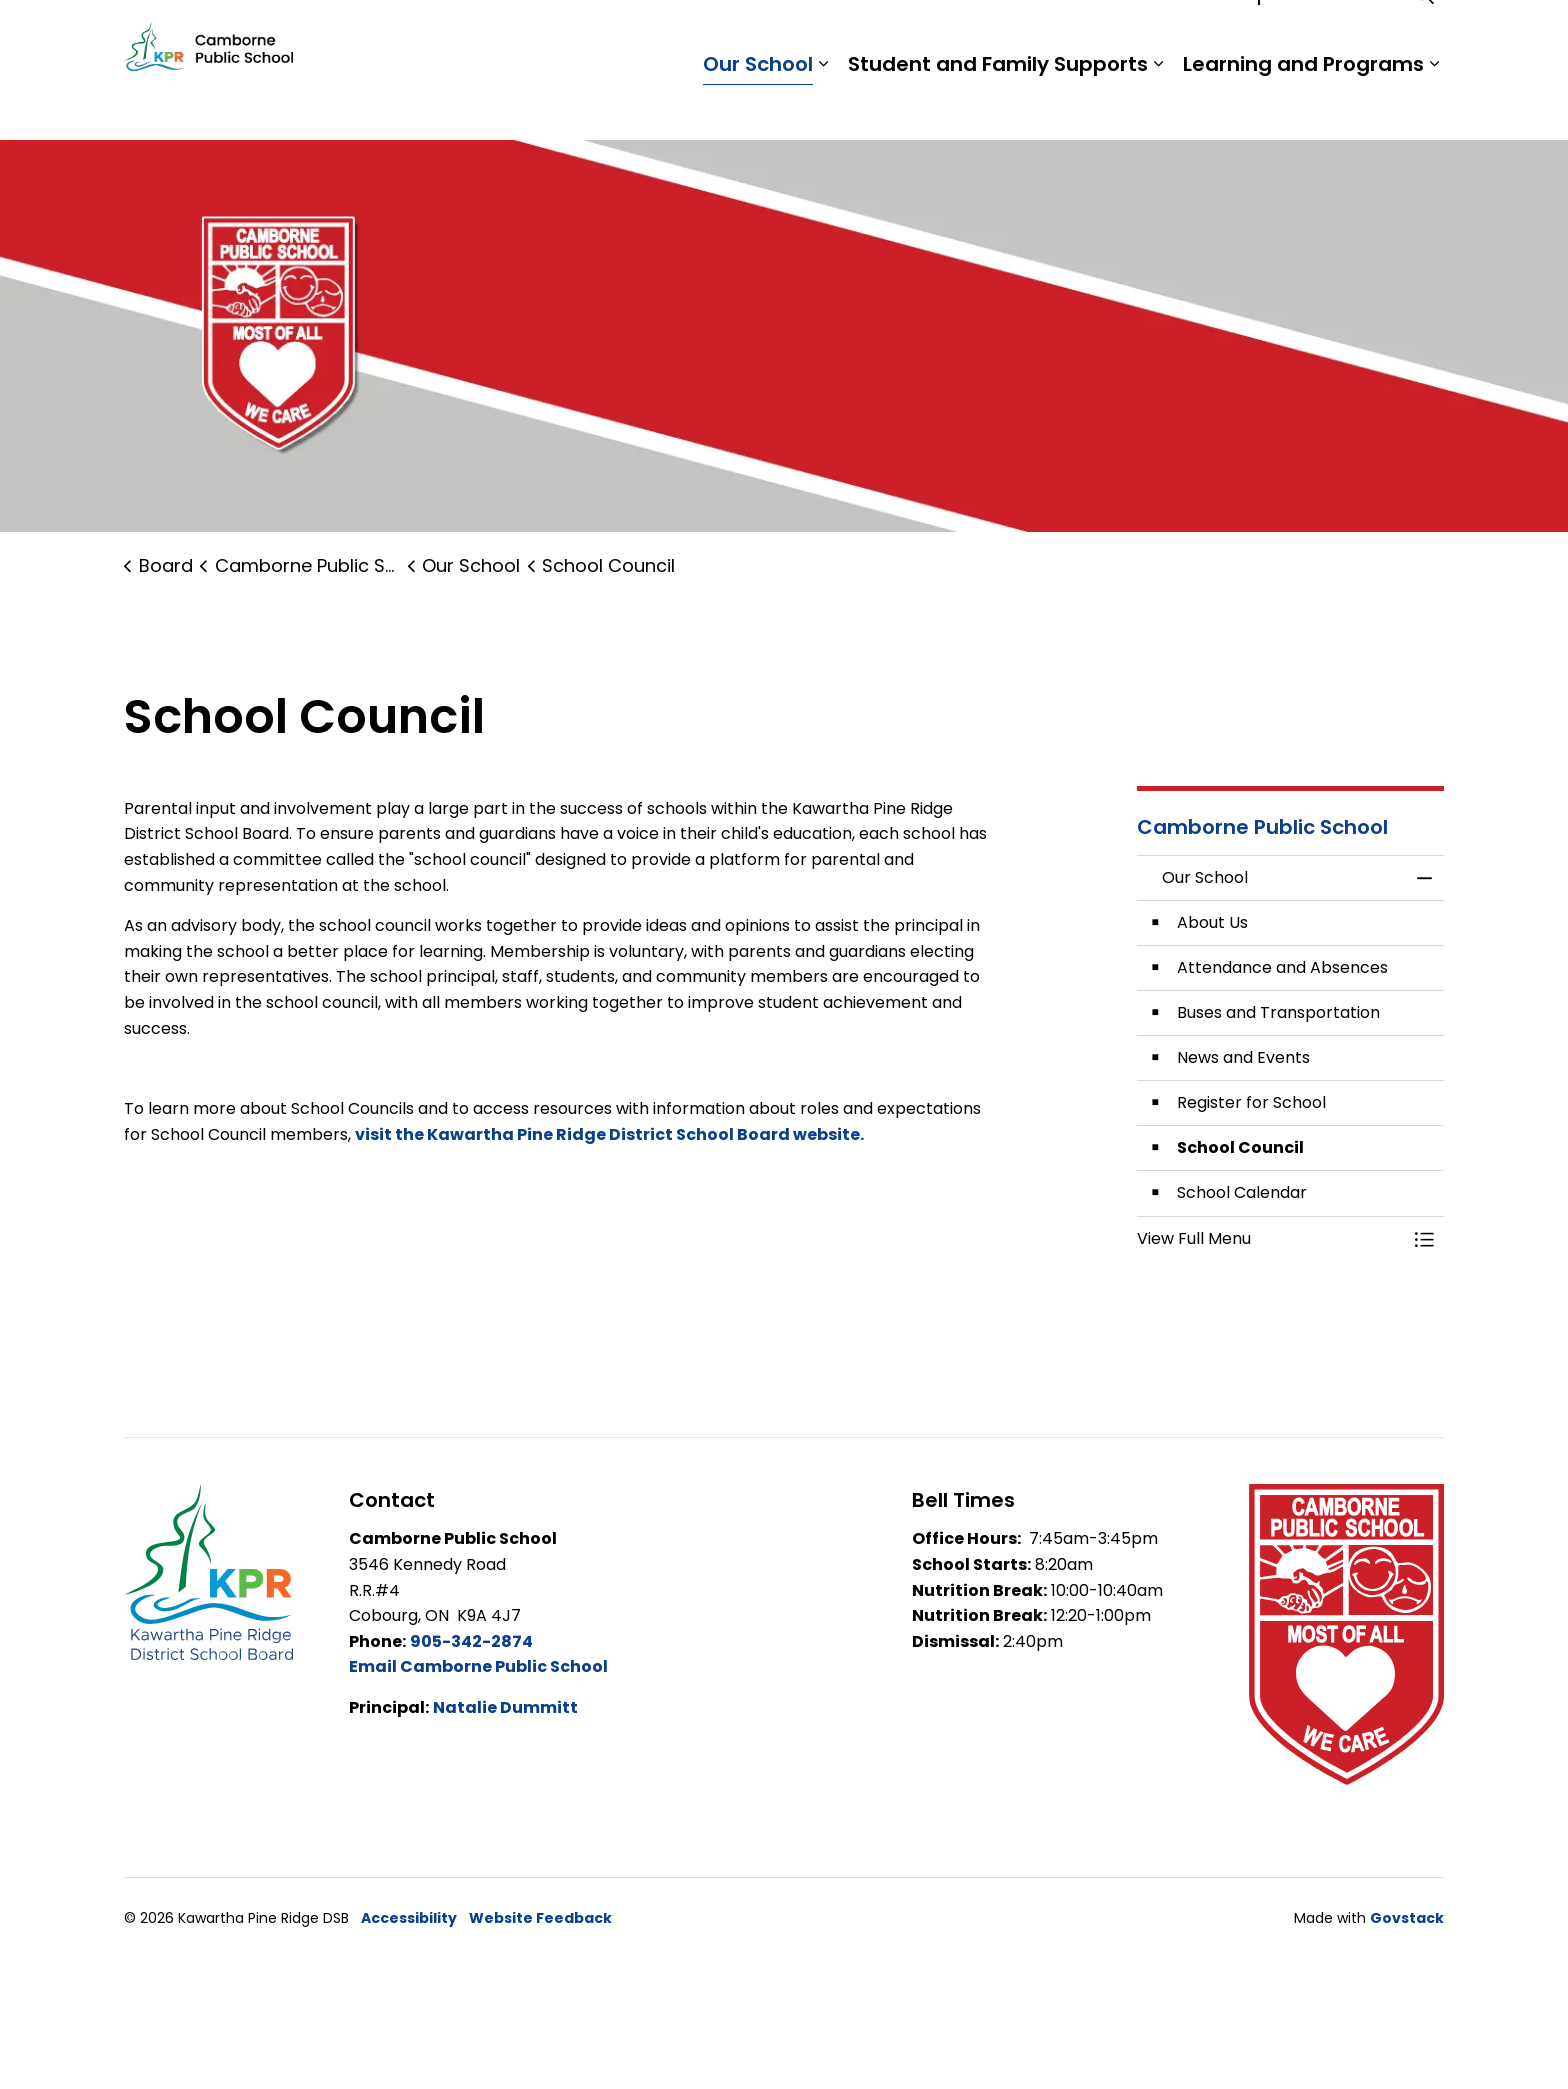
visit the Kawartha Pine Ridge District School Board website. (611, 1134)
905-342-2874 (471, 1641)
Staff (1194, 35)
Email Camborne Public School (478, 1666)
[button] (1271, 1239)
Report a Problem (1311, 35)
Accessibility (409, 1918)
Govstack (1407, 1918)
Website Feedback (540, 1918)
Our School (758, 105)
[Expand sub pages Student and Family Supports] (1158, 105)
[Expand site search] (1424, 35)
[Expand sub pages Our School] (823, 105)
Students (1114, 35)
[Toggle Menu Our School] (1424, 1239)
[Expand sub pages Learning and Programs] (1434, 105)
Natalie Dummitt (505, 1707)
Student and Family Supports (998, 105)
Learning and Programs (1303, 105)
